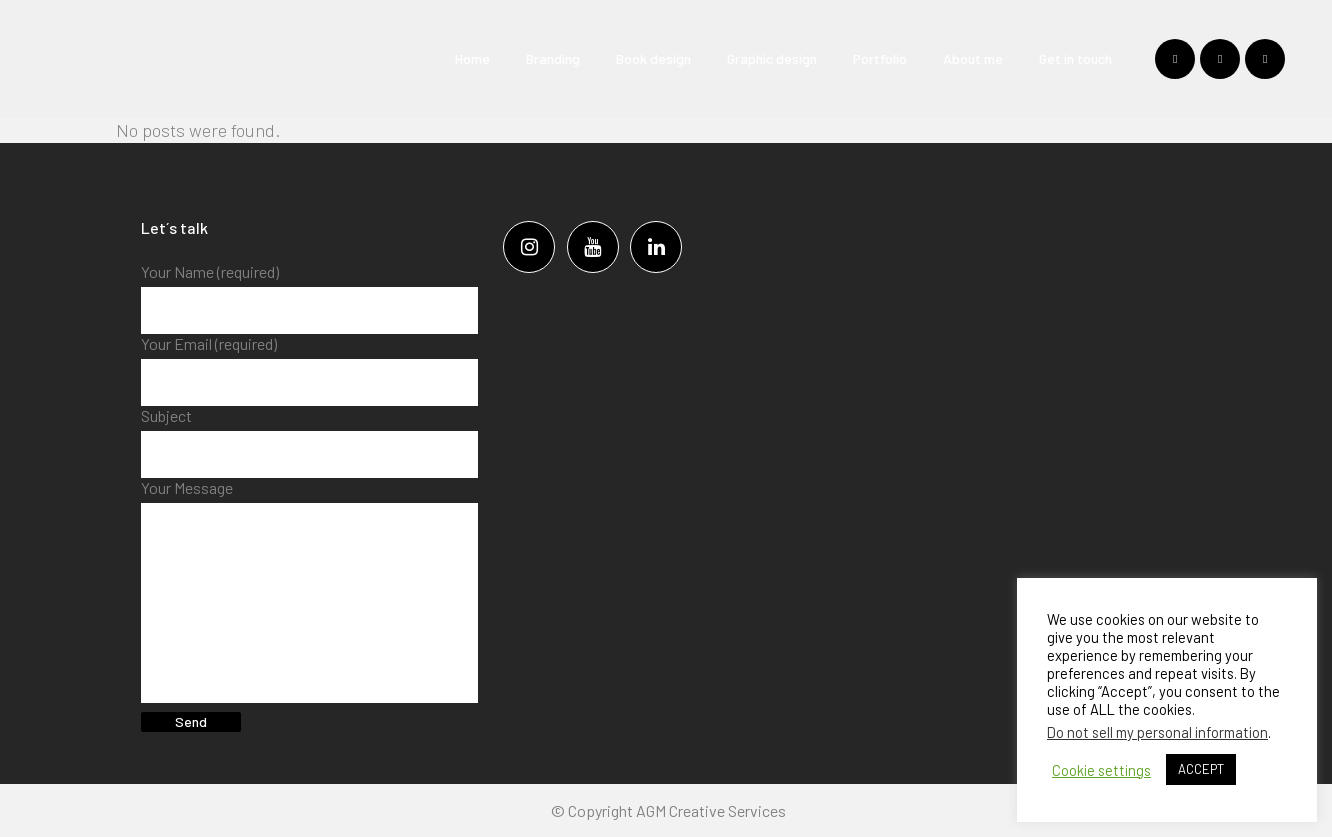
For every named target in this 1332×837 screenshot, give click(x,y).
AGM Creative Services (711, 810)
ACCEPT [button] (1201, 769)
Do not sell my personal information (1157, 732)
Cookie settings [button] (1101, 770)
